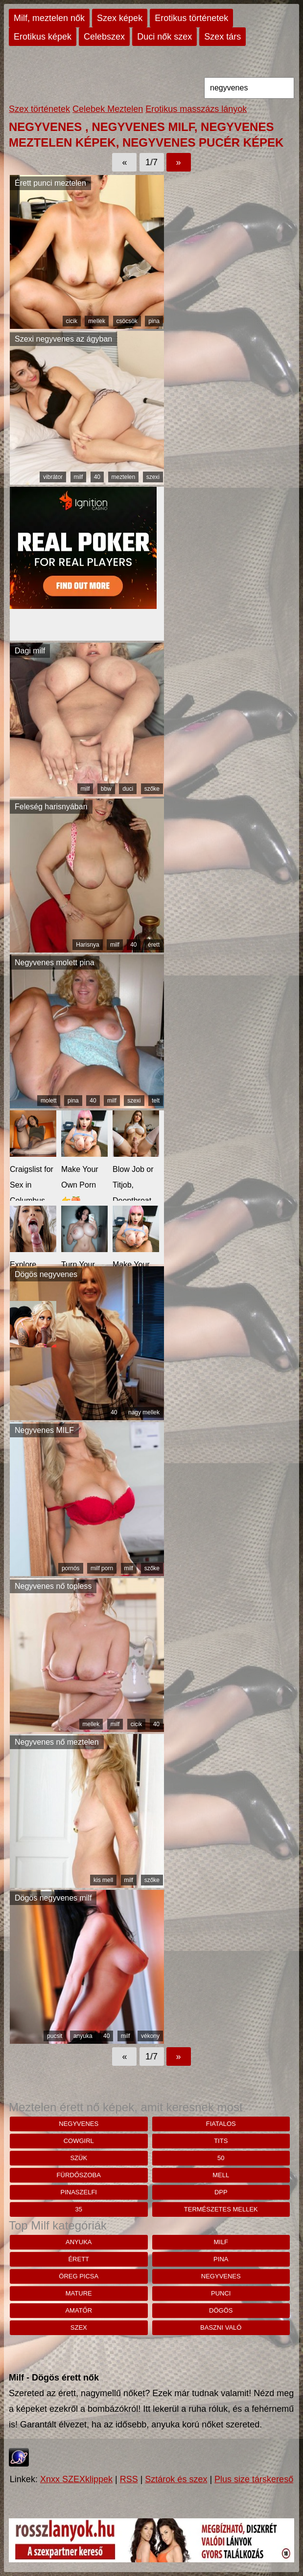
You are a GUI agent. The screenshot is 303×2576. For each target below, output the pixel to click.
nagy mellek (144, 1412)
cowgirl (79, 2140)
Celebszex (104, 37)
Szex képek (119, 18)
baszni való (220, 2327)
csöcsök (127, 321)
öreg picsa (78, 2276)
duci (127, 788)
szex (78, 2327)
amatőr (78, 2310)
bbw (106, 788)
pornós (71, 1568)
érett (154, 944)
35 (78, 2209)
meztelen (124, 477)
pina (154, 321)
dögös (221, 2310)
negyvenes (78, 2123)
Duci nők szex (164, 37)
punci (221, 2293)
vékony (150, 2036)
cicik (71, 321)
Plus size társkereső (253, 2479)
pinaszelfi (79, 2192)
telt (156, 1100)
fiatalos (221, 2123)
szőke (152, 788)
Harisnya (87, 944)
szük (78, 2158)
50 (220, 2158)
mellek (96, 321)
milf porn (102, 1568)
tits (221, 2140)
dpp (221, 2192)
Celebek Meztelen (107, 109)
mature (79, 2293)
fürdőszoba (79, 2175)
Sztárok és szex (176, 2479)
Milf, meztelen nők (49, 18)
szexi (153, 477)
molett (49, 1100)
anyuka (83, 2036)
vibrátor (53, 477)
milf (78, 477)
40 (97, 477)
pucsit (54, 2036)
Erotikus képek (42, 37)
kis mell (103, 1880)
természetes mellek (221, 2209)
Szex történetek (39, 109)
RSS (129, 2479)
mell (220, 2175)
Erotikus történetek (191, 18)
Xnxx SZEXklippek (76, 2479)
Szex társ (222, 37)
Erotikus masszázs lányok (196, 109)
